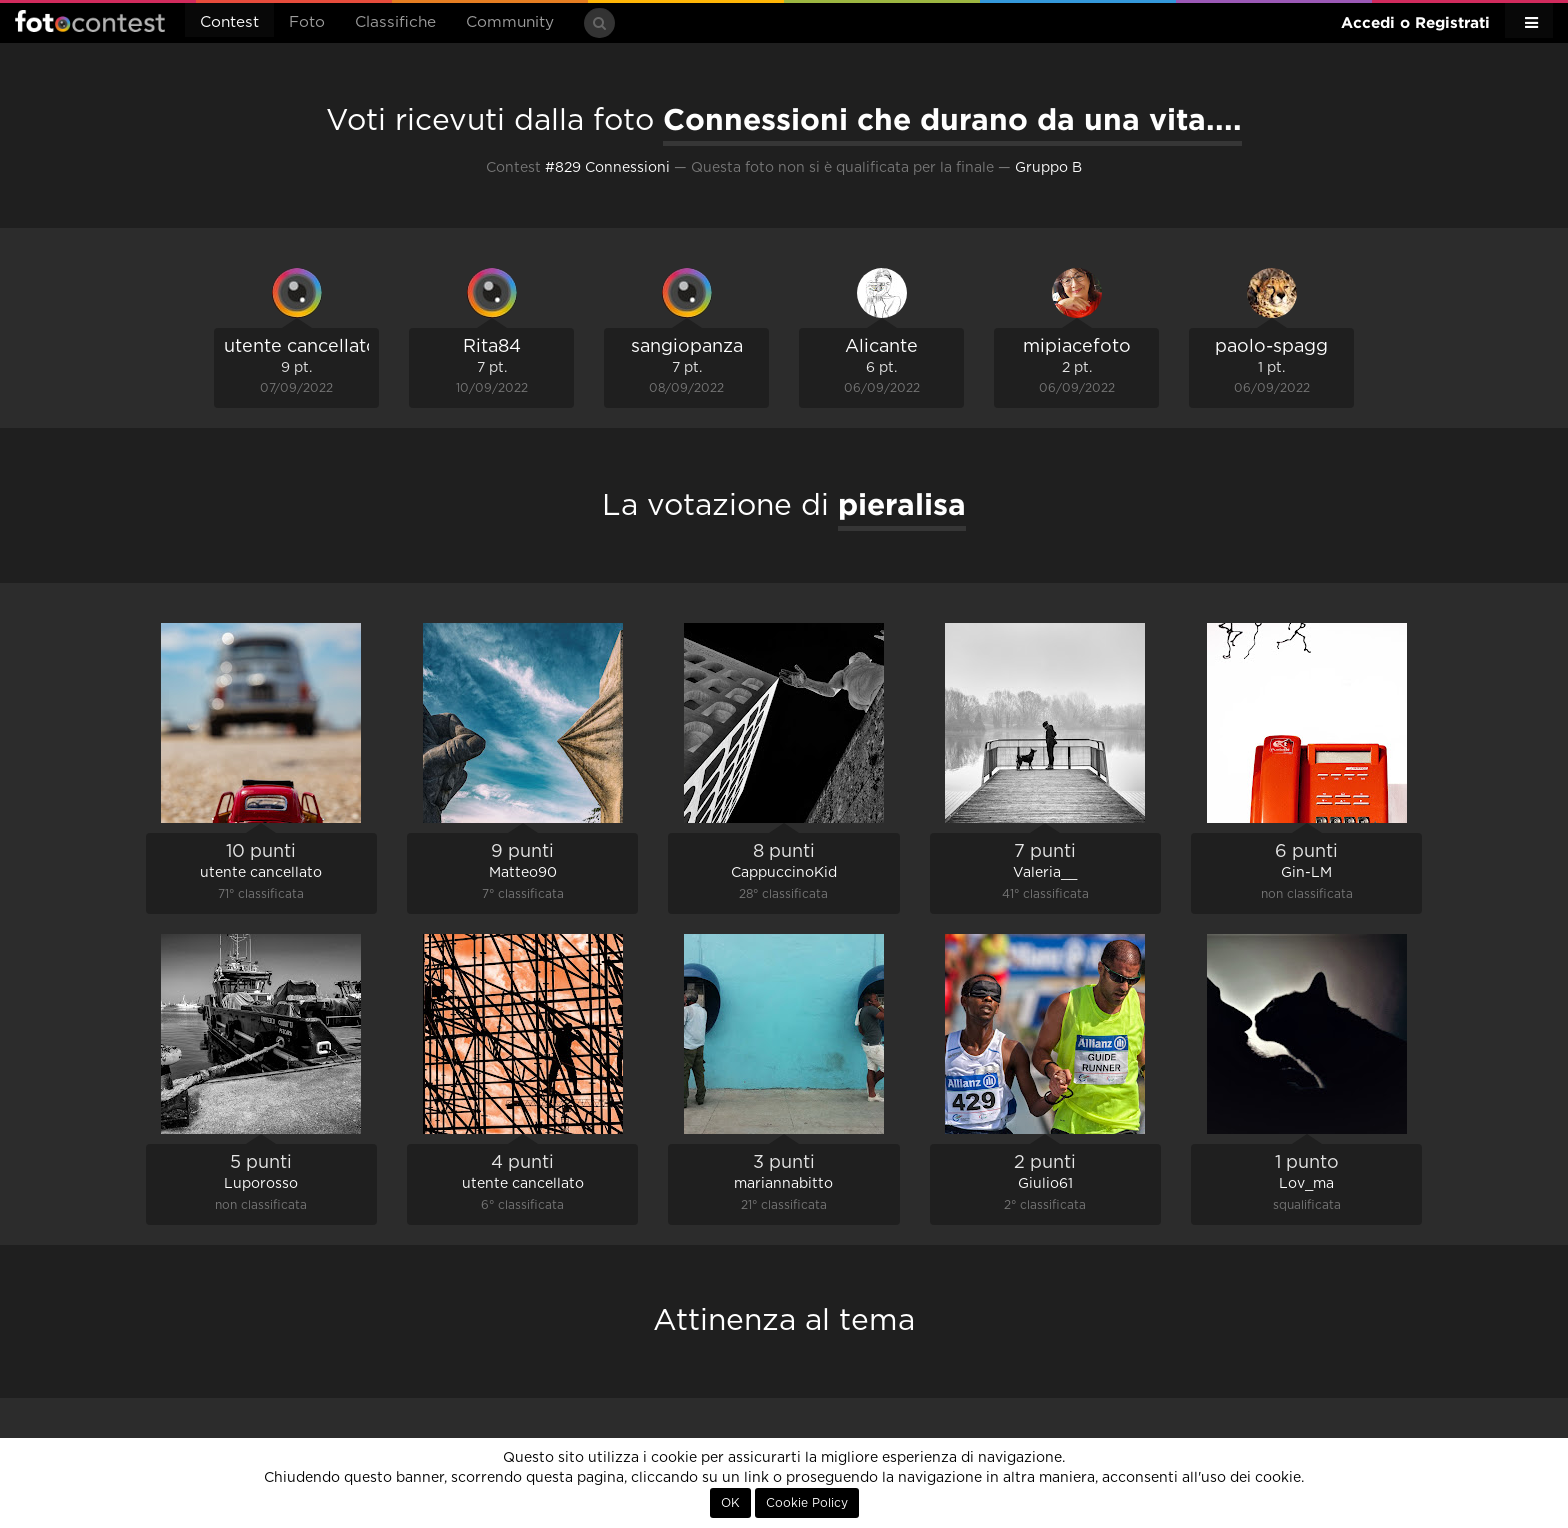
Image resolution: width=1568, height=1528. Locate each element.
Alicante (881, 347)
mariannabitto (783, 1184)
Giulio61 (1045, 1184)
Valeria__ (1045, 873)
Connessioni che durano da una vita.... (952, 119)
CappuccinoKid (784, 873)
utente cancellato (301, 347)
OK (730, 1503)
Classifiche (395, 22)
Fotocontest (90, 21)
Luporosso (261, 1184)
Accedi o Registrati (1415, 22)
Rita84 (492, 347)
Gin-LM (1306, 873)
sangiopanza (687, 347)
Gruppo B (1048, 168)
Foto (307, 22)
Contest (229, 22)
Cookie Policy (807, 1503)
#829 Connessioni (607, 168)
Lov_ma (1306, 1184)
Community (510, 22)
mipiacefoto (1077, 347)
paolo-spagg (1271, 347)
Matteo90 (523, 873)
